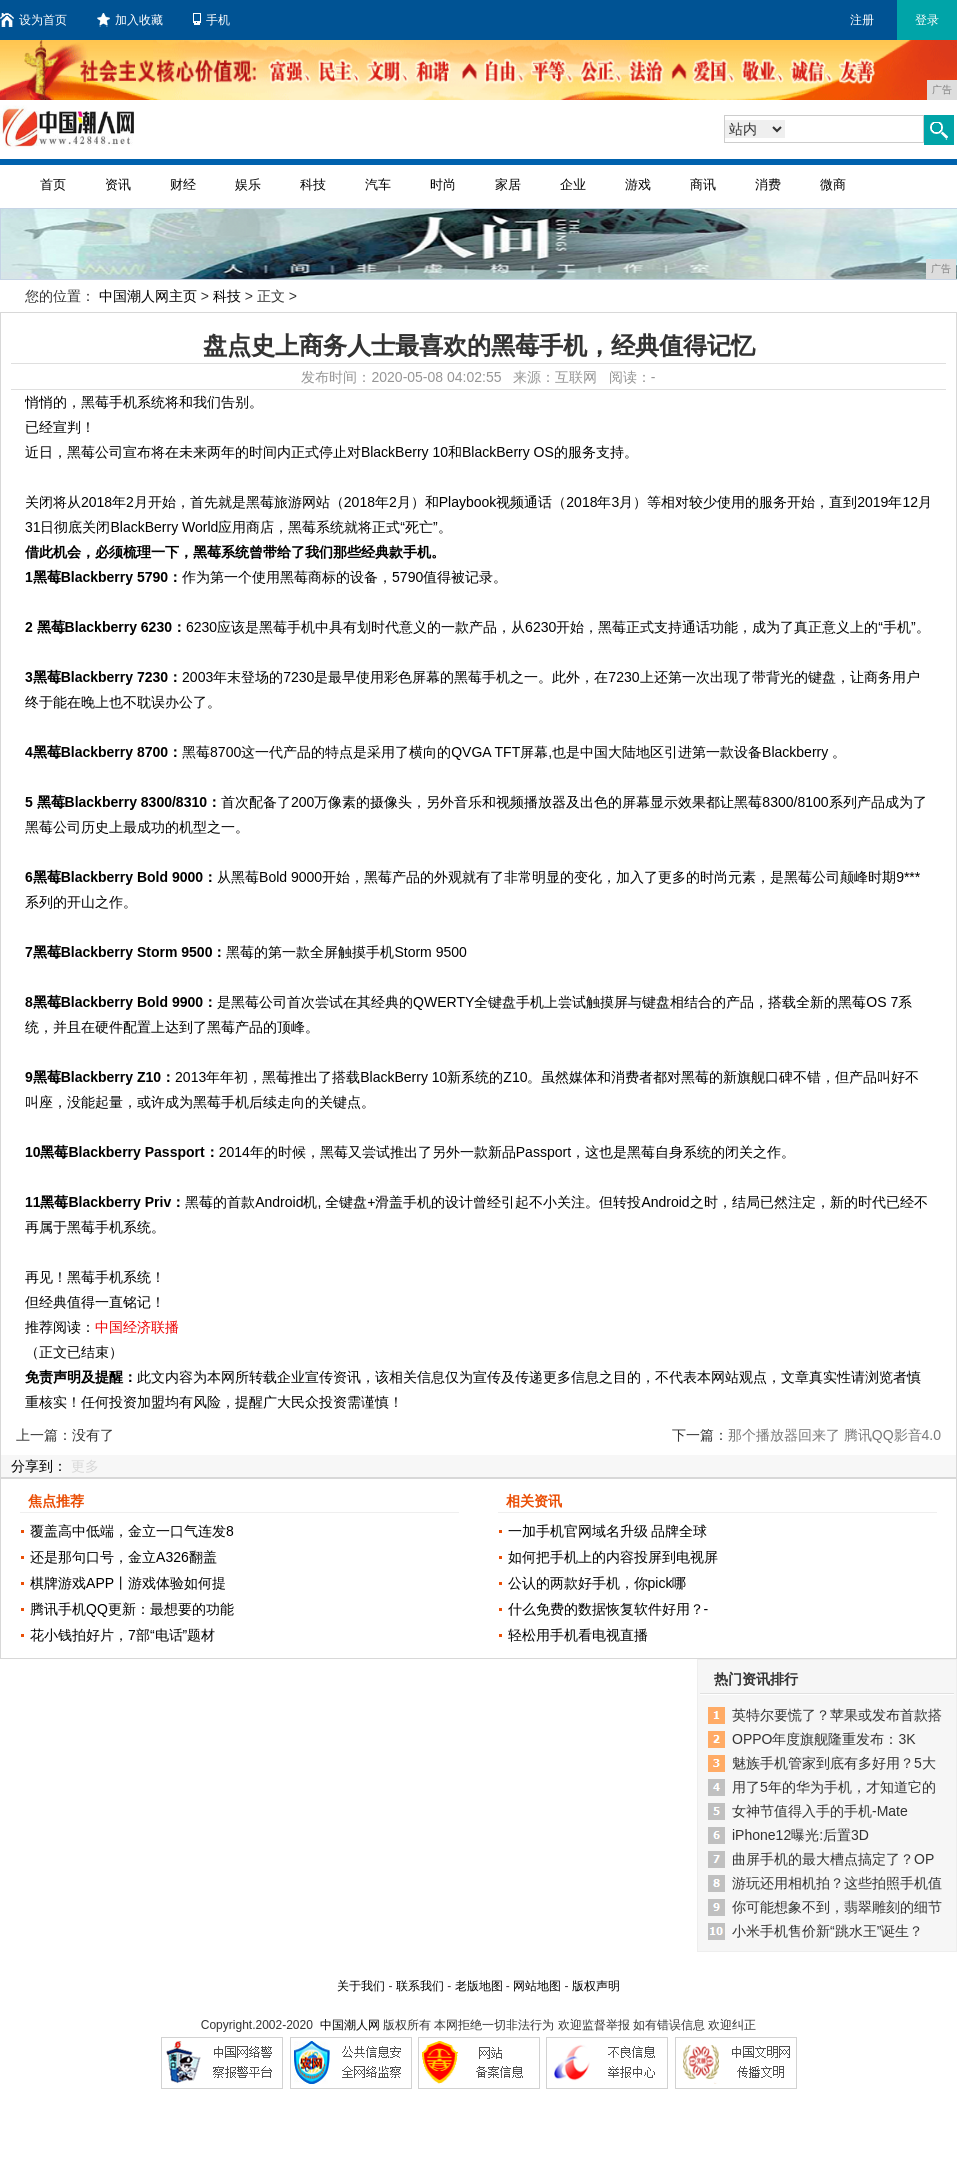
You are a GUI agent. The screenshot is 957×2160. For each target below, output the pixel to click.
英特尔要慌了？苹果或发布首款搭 (837, 1715)
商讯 (703, 184)
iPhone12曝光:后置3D (800, 1835)
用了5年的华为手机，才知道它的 (834, 1787)
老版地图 (479, 1986)
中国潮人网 (350, 2025)
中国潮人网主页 (148, 296)
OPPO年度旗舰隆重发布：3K (824, 1739)
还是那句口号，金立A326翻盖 (123, 1557)
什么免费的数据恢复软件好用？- (608, 1609)
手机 (211, 20)
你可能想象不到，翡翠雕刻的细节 (837, 1907)
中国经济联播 (137, 1327)
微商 (833, 184)
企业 (573, 184)
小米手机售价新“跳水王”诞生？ (827, 1931)
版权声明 (596, 1986)
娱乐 (248, 184)
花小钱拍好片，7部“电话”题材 (122, 1635)
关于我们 (361, 1986)
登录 (927, 20)
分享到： (39, 1466)
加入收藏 (130, 20)
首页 (53, 184)
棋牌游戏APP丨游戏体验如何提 (128, 1583)
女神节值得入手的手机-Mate (820, 1811)
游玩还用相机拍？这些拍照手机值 (837, 1883)
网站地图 (537, 1986)
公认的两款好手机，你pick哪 (597, 1583)
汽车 (378, 184)
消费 (768, 184)
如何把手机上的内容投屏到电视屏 (613, 1557)
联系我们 (420, 1986)
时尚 (443, 184)
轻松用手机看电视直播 (578, 1635)
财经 (183, 184)
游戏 (638, 184)
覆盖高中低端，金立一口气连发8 (132, 1531)
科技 (313, 184)
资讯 (118, 184)
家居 (508, 184)
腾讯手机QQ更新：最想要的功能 (132, 1609)
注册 (862, 20)
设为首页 (33, 20)
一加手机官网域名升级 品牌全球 (608, 1531)
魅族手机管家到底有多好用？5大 (834, 1763)
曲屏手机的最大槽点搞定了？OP (833, 1859)
